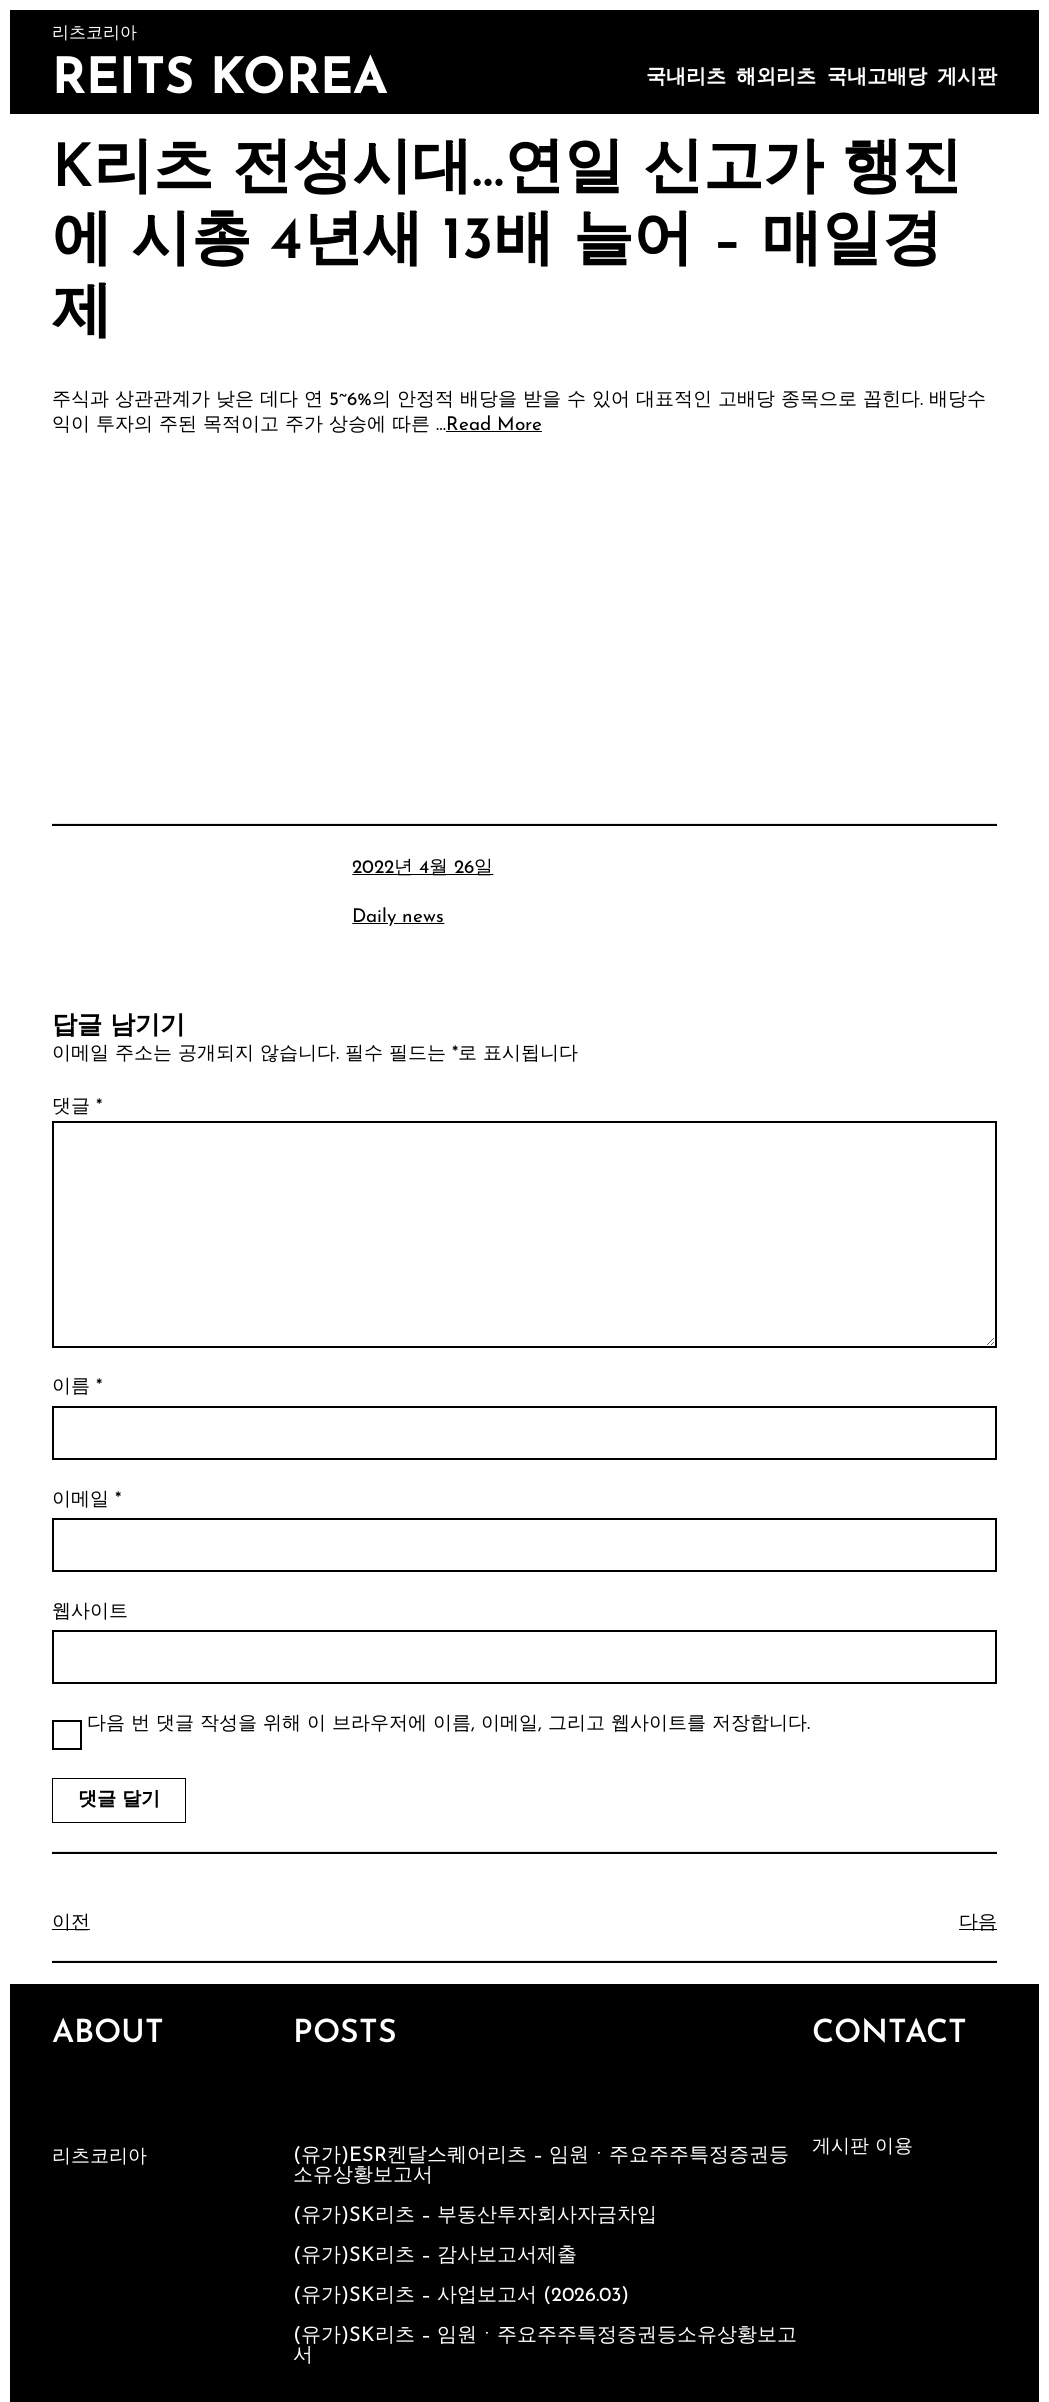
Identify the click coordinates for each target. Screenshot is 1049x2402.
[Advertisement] (524, 602)
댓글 (77, 1107)
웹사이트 (90, 1612)
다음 (978, 1923)
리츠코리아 (99, 2157)
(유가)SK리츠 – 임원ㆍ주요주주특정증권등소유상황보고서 (545, 2346)
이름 (77, 1387)
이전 (71, 1923)
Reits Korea (220, 80)
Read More (494, 425)
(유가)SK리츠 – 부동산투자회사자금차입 (475, 2216)
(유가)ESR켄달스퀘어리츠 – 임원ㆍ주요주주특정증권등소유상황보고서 (541, 2166)
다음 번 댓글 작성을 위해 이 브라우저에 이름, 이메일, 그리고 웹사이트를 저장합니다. (448, 1724)
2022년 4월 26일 (422, 868)
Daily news (398, 917)
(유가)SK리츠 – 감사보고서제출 (435, 2256)
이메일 (86, 1500)
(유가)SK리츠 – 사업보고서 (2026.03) (461, 2296)
